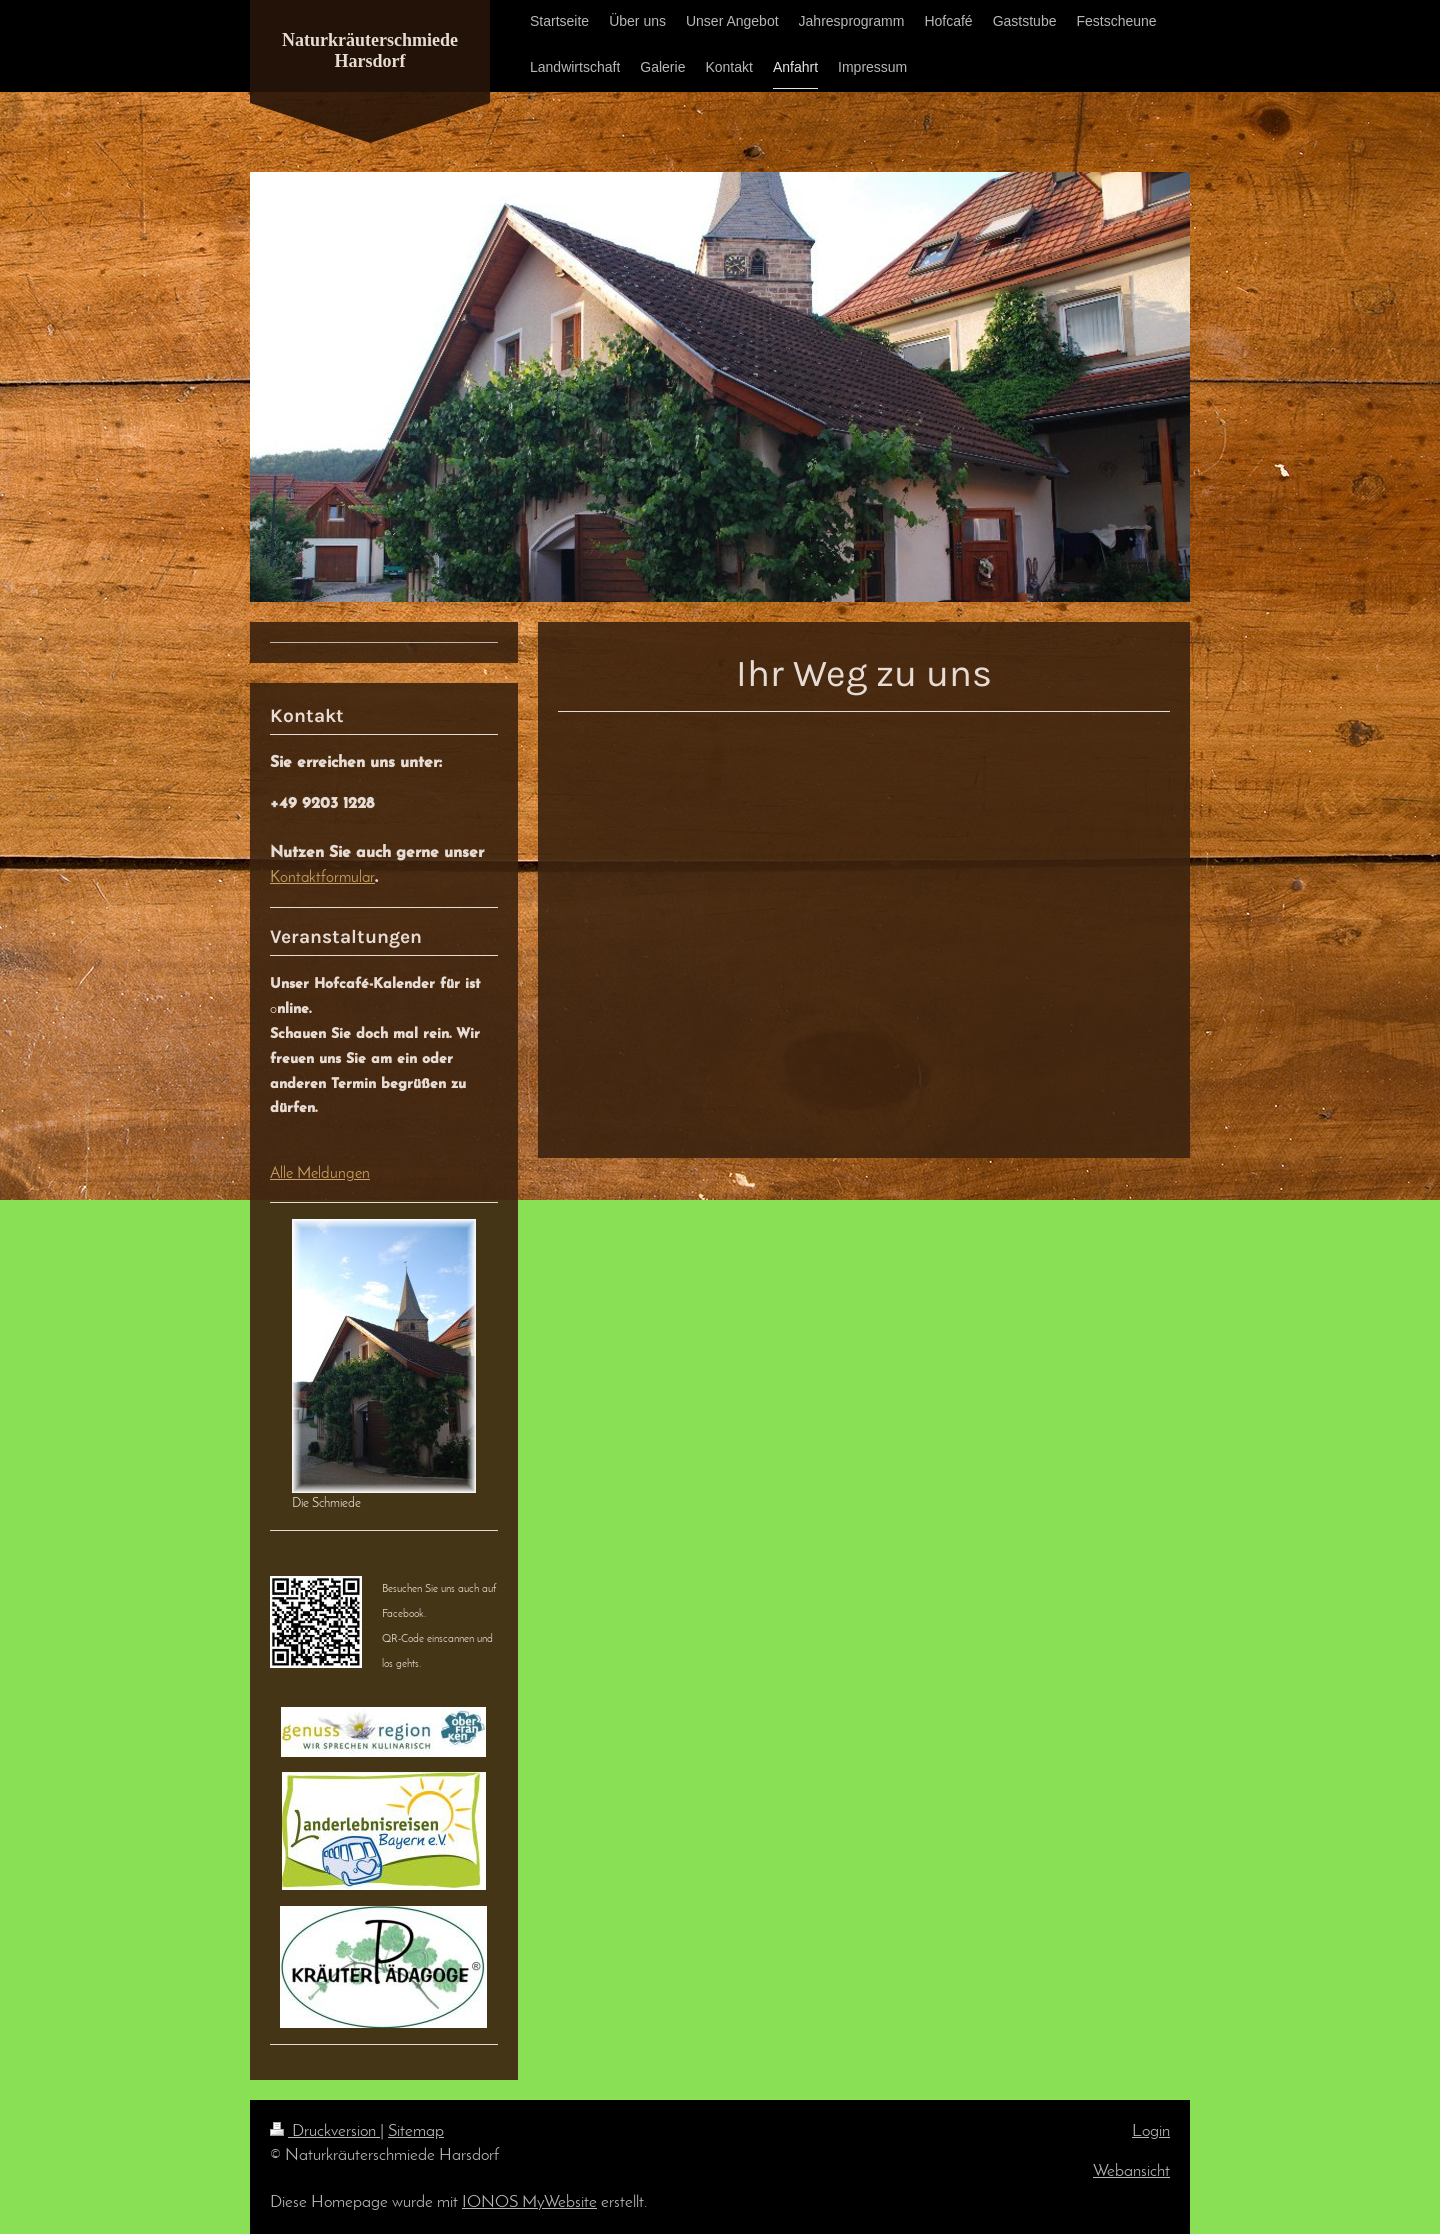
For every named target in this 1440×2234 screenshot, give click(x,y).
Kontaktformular (322, 878)
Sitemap (416, 2131)
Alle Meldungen (320, 1174)
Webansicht (1131, 2171)
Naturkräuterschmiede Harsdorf (370, 50)
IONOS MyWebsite (529, 2202)
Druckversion (325, 2131)
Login (1151, 2131)
